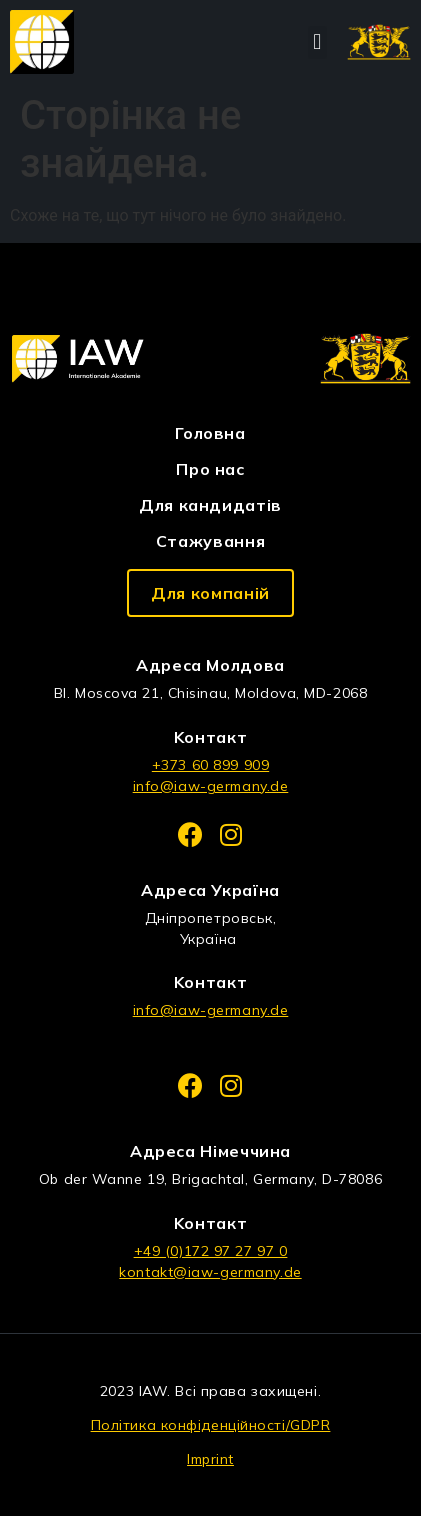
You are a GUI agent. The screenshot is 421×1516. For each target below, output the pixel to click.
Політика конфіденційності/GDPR (211, 1425)
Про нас (210, 469)
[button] (317, 42)
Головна (210, 433)
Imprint (210, 1459)
